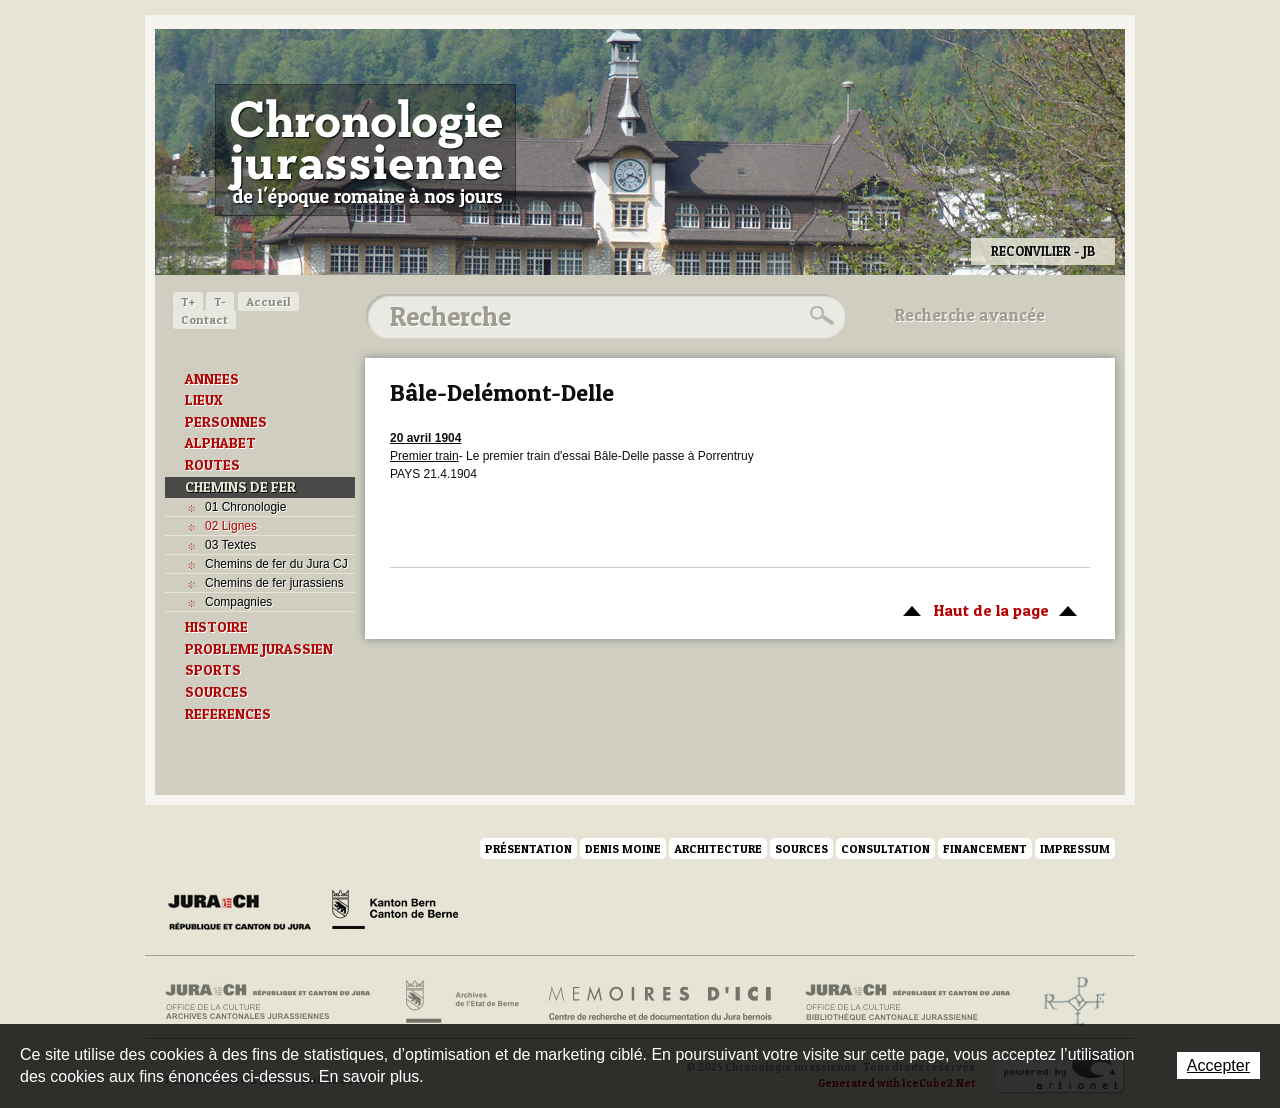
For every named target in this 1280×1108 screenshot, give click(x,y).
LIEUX (204, 400)
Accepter (1218, 1065)
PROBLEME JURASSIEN (259, 649)
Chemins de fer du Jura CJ (276, 564)
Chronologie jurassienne (365, 150)
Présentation (528, 848)
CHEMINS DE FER (240, 487)
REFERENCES (228, 714)
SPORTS (213, 670)
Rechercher (819, 316)
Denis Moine (623, 848)
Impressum (1075, 848)
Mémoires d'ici (661, 1002)
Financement (985, 848)
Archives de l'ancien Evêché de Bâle (1068, 1002)
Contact (204, 319)
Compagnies (238, 602)
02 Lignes (231, 526)
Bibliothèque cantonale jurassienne (908, 1002)
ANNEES (212, 379)
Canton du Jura (245, 913)
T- (220, 301)
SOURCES (216, 692)
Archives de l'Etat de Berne (460, 1002)
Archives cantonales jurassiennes (275, 1002)
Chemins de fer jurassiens (274, 583)
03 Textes (230, 545)
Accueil (268, 301)
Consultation (885, 848)
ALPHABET (220, 443)
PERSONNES (226, 422)
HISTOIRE (216, 627)
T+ (188, 301)
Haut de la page (986, 609)
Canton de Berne (395, 913)
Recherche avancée (970, 315)
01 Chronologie (245, 507)
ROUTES (212, 465)
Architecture (718, 848)
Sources (801, 848)
